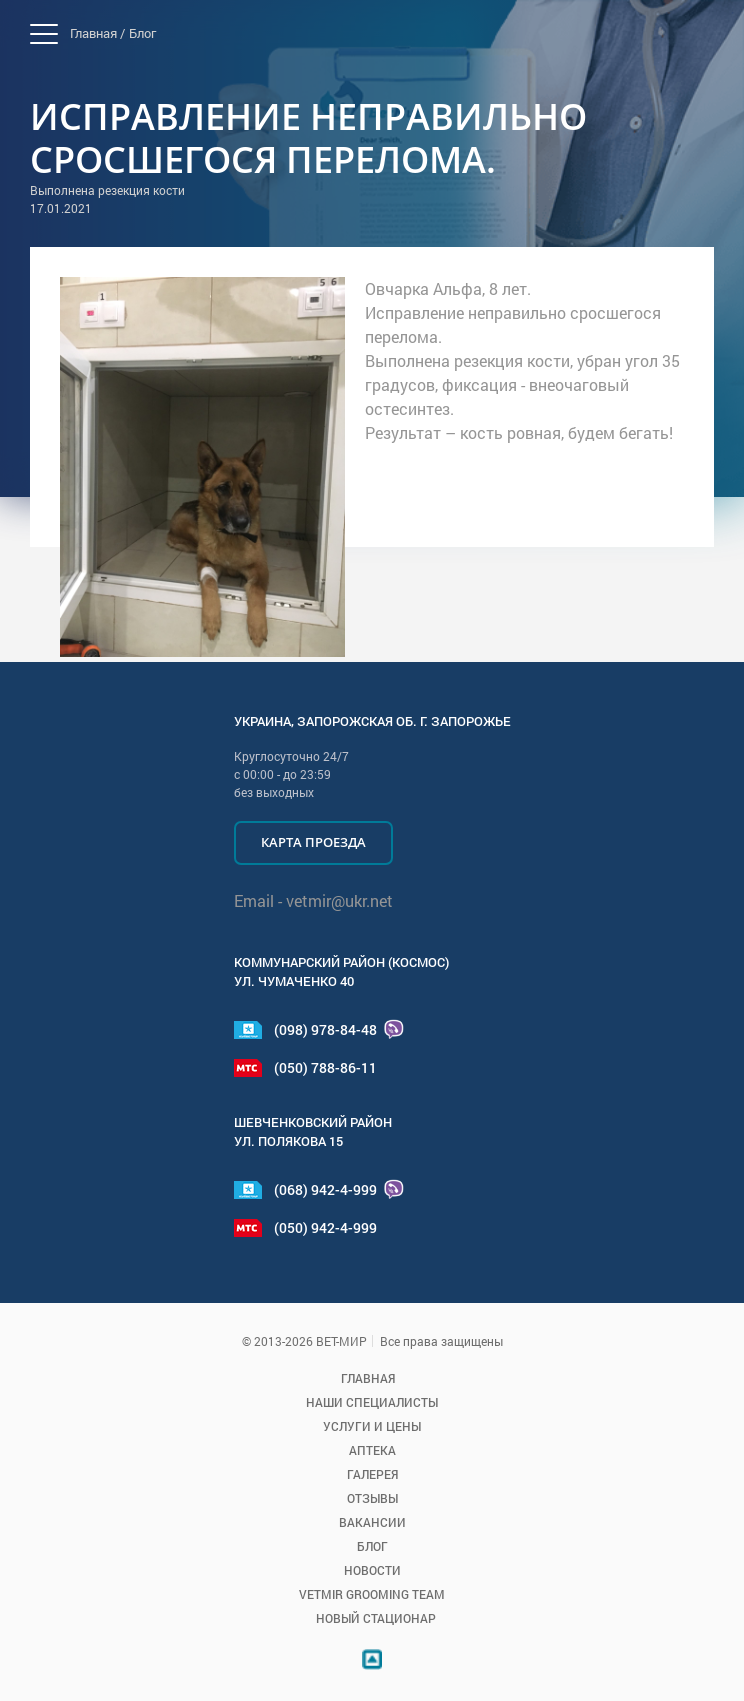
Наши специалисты (372, 1402)
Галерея (372, 1474)
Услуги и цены (372, 1426)
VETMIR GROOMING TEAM (372, 1594)
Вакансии (372, 1522)
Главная (368, 1378)
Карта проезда (313, 842)
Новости (372, 1570)
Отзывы (372, 1498)
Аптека (372, 1450)
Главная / (97, 33)
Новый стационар (376, 1618)
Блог (142, 33)
